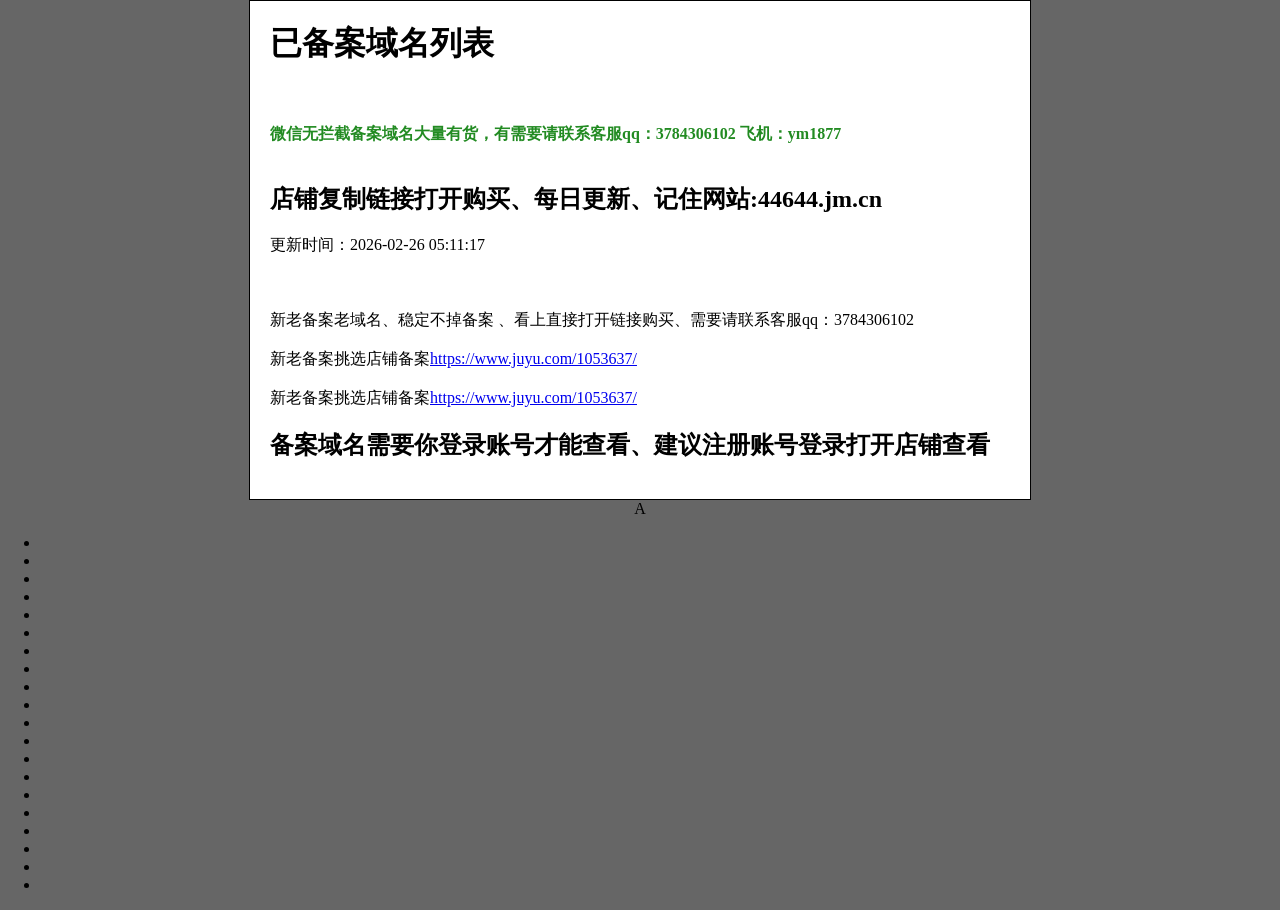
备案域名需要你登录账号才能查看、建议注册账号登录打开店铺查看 (630, 445)
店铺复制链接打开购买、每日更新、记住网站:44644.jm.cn (576, 199)
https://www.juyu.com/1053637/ (533, 358)
